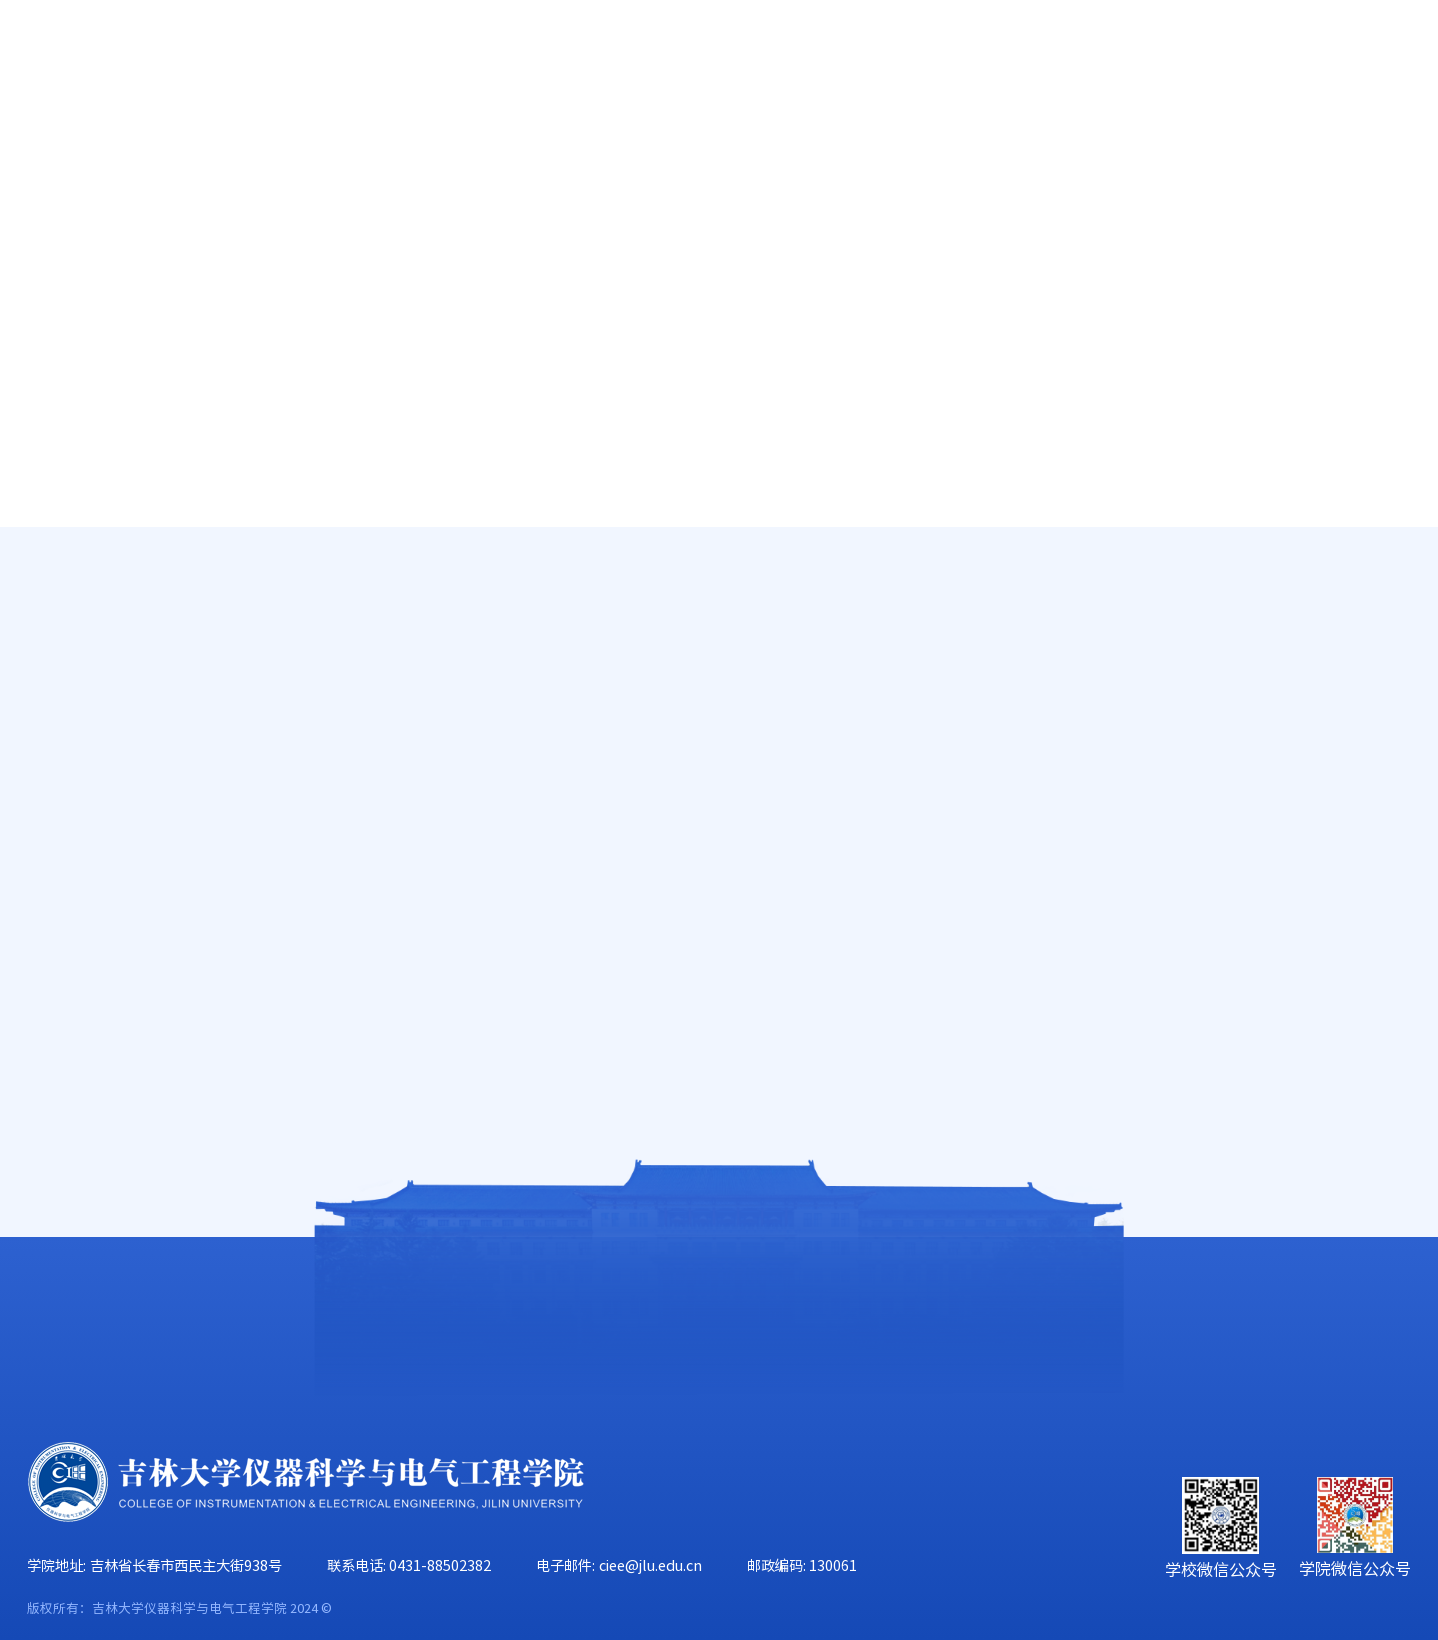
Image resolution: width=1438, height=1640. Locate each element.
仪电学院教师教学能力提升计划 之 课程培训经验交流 (906, 723)
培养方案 (114, 858)
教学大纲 (114, 677)
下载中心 (114, 918)
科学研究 (627, 142)
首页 (46, 142)
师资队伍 (328, 142)
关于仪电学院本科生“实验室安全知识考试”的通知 (906, 787)
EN (1251, 58)
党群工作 (927, 142)
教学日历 (114, 737)
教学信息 (114, 556)
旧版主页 (1325, 58)
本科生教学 (1376, 604)
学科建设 (777, 142)
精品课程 (114, 798)
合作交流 (1376, 142)
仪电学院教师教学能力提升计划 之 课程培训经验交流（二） (906, 659)
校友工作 (1226, 142)
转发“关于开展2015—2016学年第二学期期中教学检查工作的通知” (906, 851)
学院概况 (178, 142)
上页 (865, 931)
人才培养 (477, 142)
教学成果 (114, 616)
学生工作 (1076, 142)
